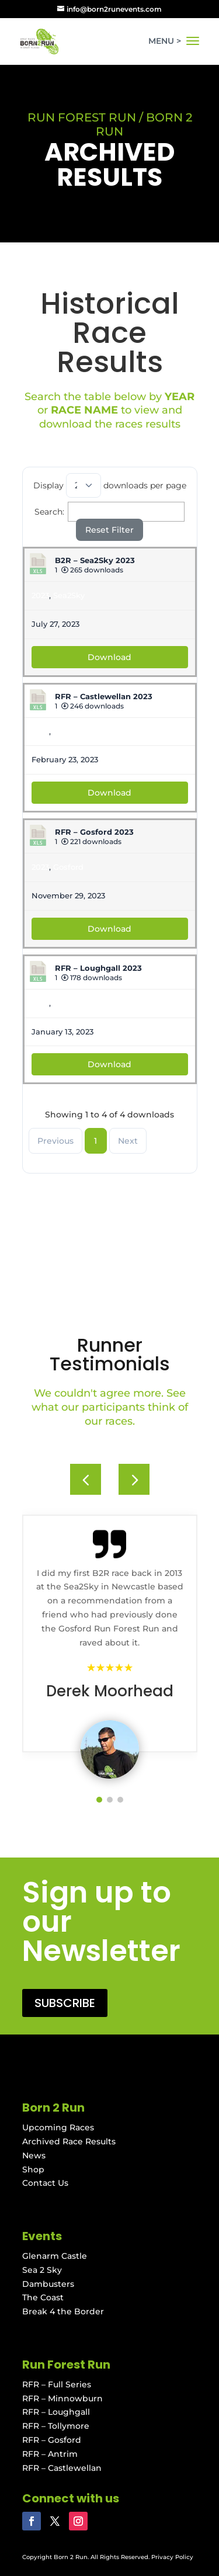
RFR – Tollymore (55, 2426)
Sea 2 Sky (42, 2270)
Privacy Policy (172, 2557)
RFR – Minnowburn (62, 2398)
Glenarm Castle (54, 2256)
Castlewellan (78, 731)
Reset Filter (109, 530)
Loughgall (73, 1003)
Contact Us (45, 2183)
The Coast (43, 2297)
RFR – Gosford (51, 2440)
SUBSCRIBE (64, 2003)
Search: (109, 511)
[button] (134, 1479)
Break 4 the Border (63, 2311)
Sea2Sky (69, 595)
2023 (40, 595)
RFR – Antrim (50, 2454)
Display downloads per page (109, 485)
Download (109, 657)
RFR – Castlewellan (62, 2468)
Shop (33, 2169)
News (34, 2155)
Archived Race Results (69, 2141)
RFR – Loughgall (56, 2412)
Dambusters (48, 2284)
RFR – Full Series (56, 2384)
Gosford (68, 867)
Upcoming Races (58, 2127)
